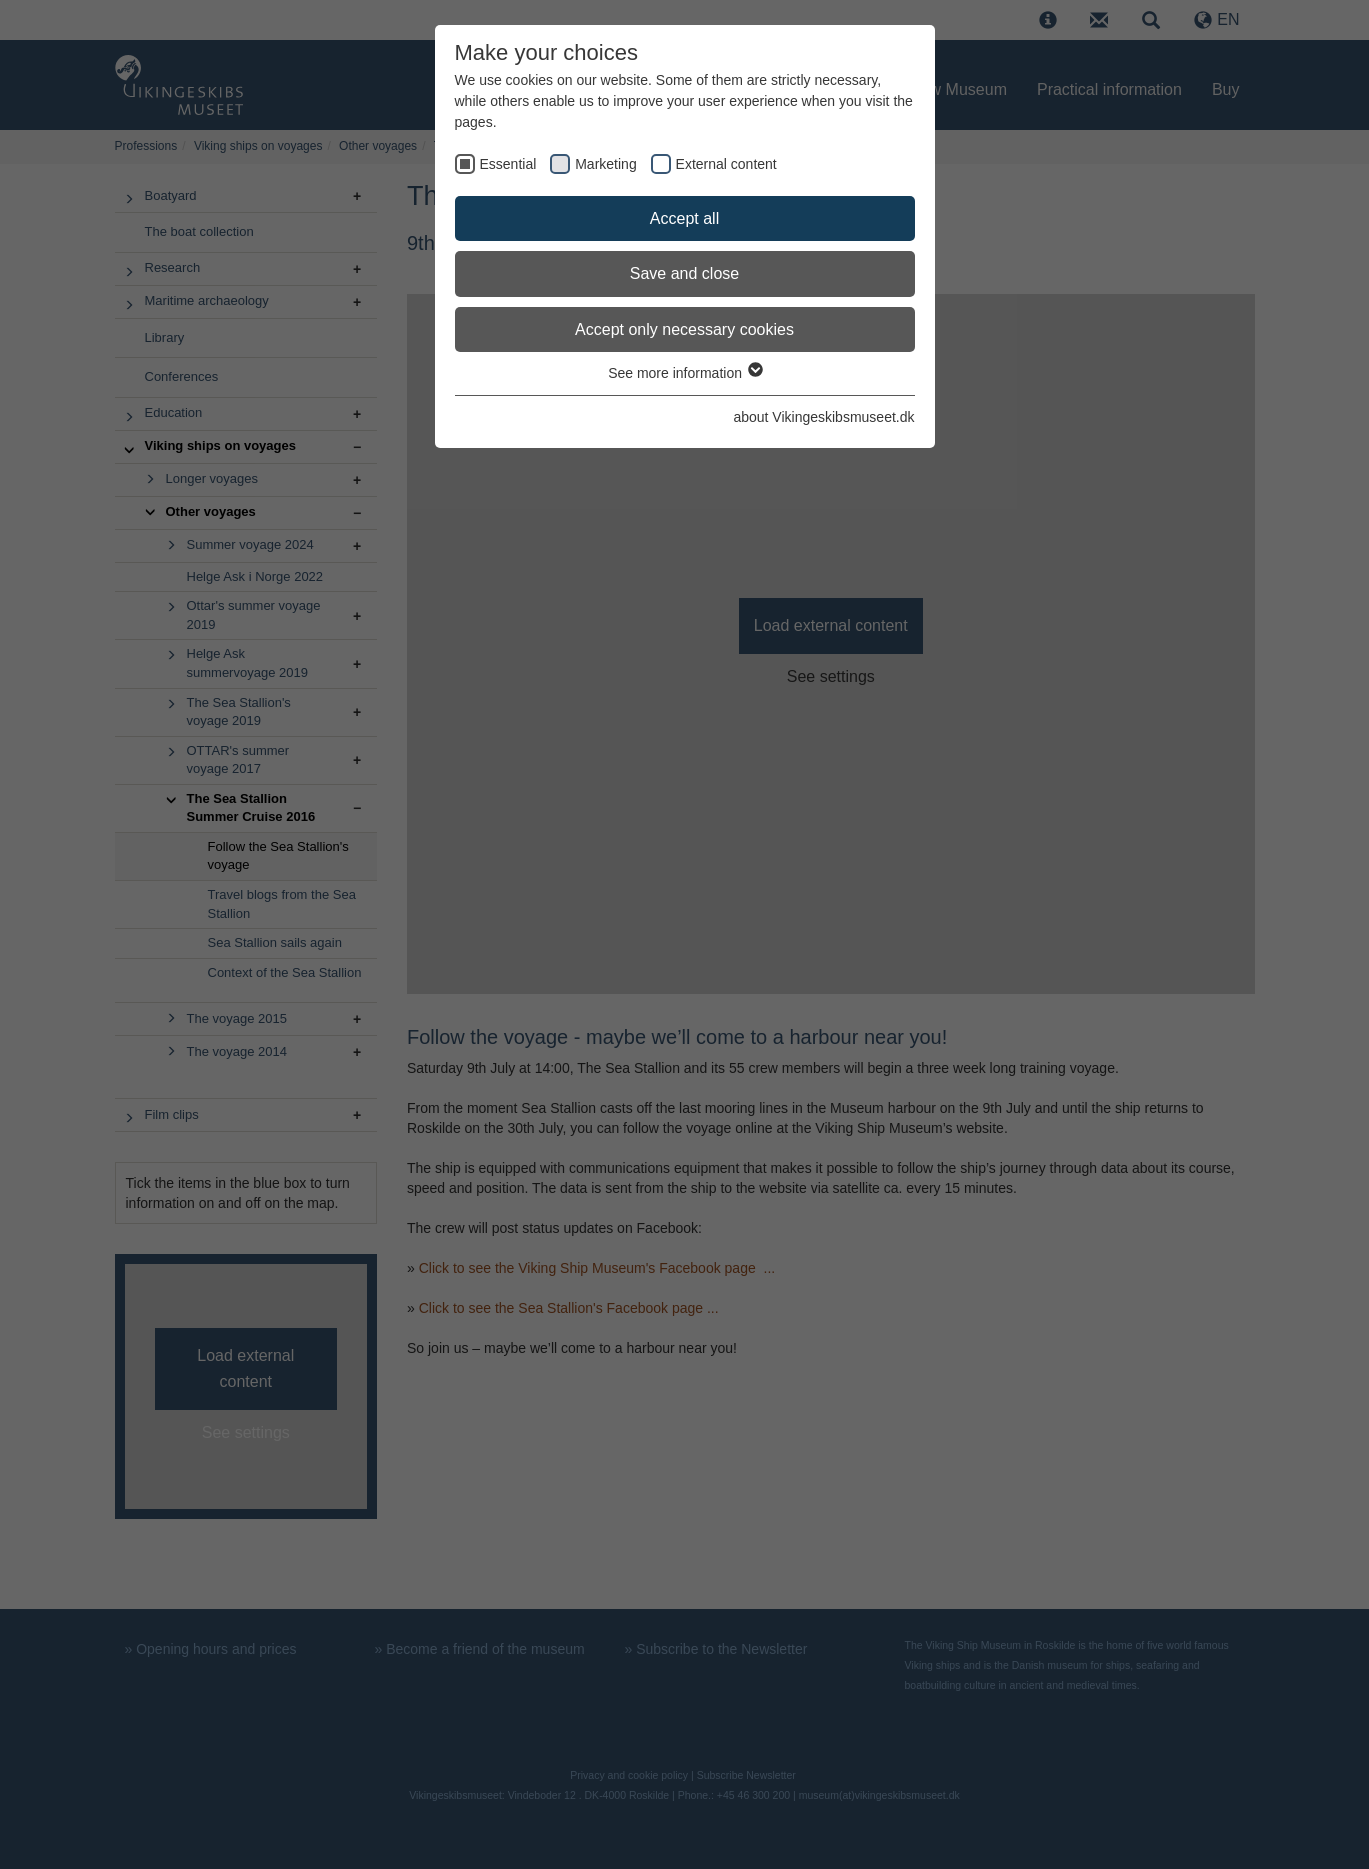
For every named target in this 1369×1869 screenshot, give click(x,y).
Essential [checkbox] (508, 164)
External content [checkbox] (726, 164)
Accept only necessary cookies (684, 329)
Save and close (684, 273)
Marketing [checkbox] (605, 164)
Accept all (684, 218)
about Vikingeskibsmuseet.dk (823, 417)
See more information (684, 373)
